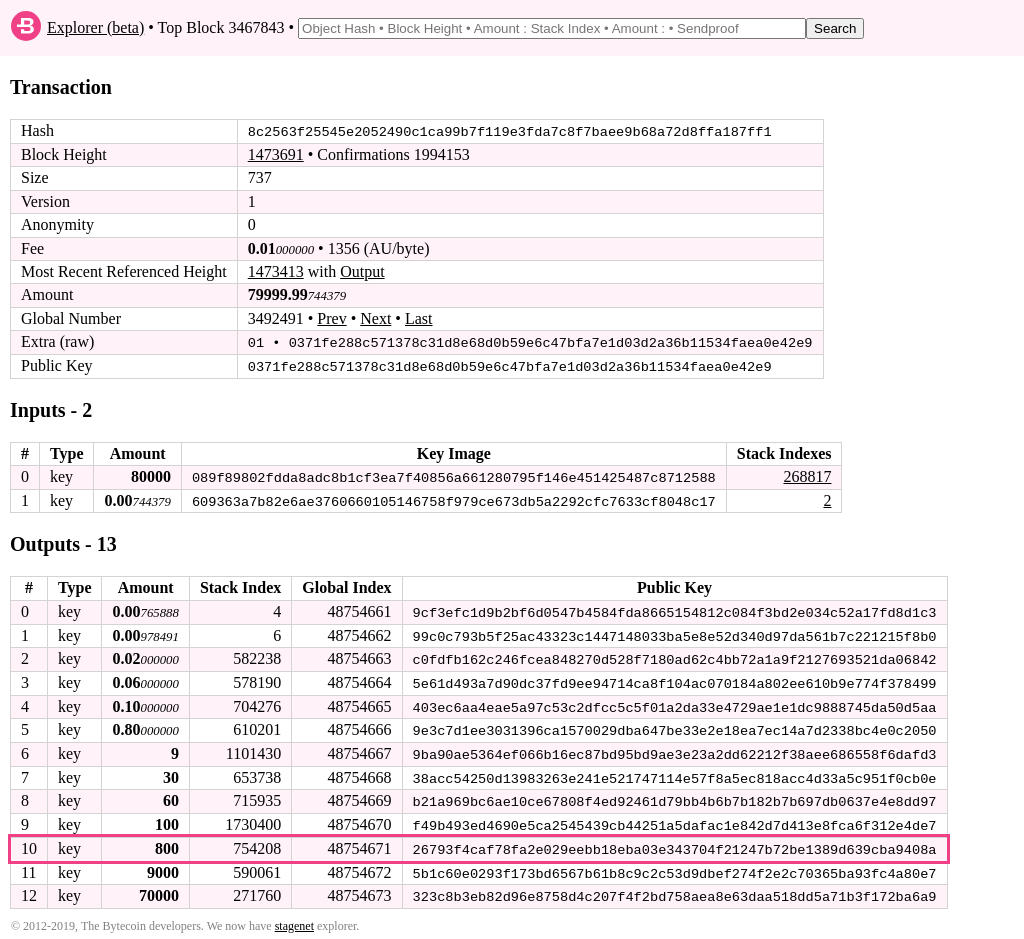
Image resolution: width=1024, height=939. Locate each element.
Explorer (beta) (95, 27)
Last (419, 318)
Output (362, 271)
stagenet (294, 920)
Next (375, 318)
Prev (331, 318)
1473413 (276, 271)
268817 (807, 475)
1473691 (276, 154)
